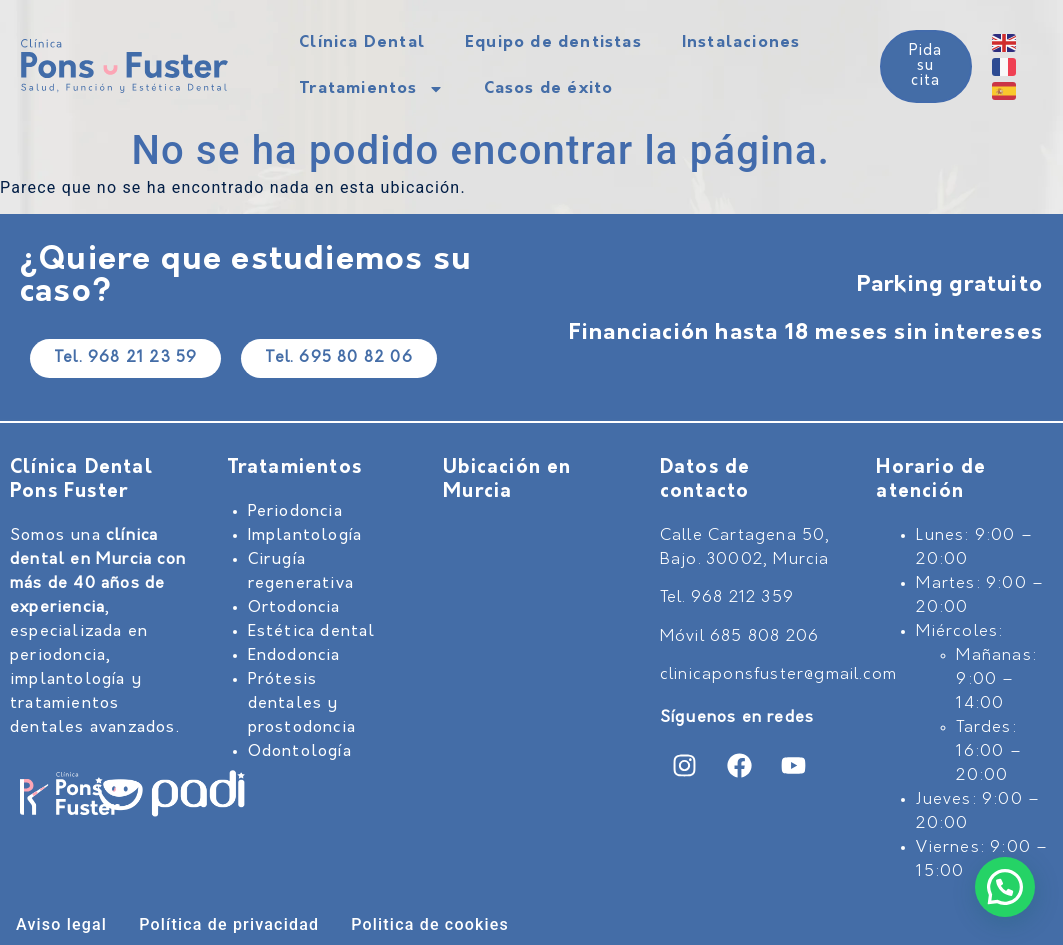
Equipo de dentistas (553, 43)
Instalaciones (741, 43)
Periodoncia (295, 512)
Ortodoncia (294, 608)
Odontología (300, 752)
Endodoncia (294, 656)
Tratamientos (371, 89)
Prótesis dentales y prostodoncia (302, 704)
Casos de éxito (549, 89)
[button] (1005, 887)
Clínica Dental (362, 43)
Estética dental (312, 632)
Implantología (305, 536)
